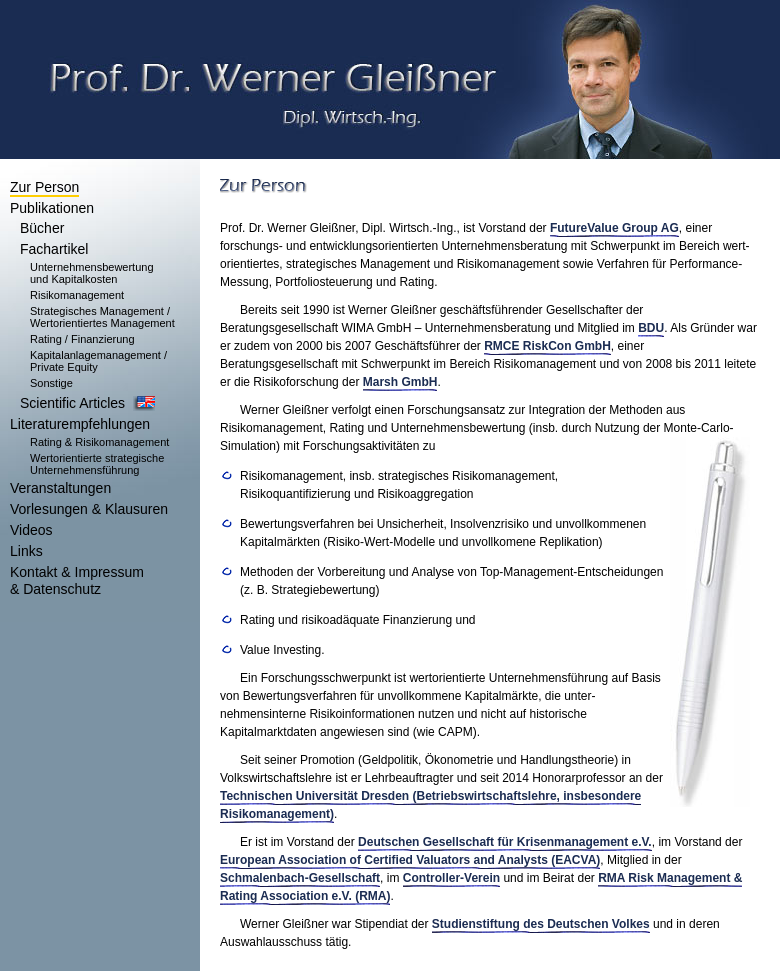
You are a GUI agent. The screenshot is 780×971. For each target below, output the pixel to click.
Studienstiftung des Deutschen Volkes (541, 924)
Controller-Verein (451, 878)
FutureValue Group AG (614, 228)
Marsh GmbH (400, 382)
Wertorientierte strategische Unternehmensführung (97, 464)
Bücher (42, 228)
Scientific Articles (72, 403)
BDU (651, 328)
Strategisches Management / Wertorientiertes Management (102, 317)
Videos (31, 530)
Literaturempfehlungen (80, 424)
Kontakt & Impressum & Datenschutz (77, 580)
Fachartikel (54, 249)
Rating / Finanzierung (82, 339)
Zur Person (44, 187)
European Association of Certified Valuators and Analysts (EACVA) (410, 860)
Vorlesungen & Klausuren (89, 509)
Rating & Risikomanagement (99, 442)
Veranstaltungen (60, 488)
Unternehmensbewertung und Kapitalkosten (92, 273)
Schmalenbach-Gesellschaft (300, 878)
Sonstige (51, 383)
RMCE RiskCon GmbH (547, 346)
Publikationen (52, 208)
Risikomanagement (77, 295)
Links (26, 551)
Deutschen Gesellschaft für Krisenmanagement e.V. (505, 842)
